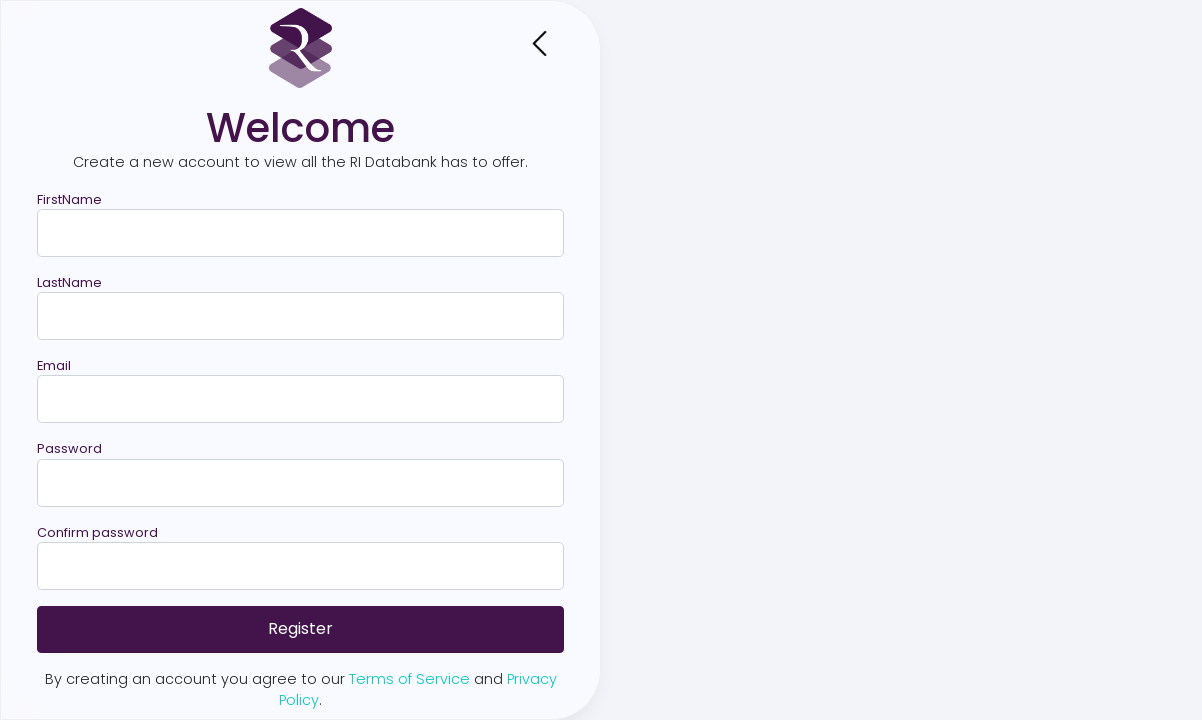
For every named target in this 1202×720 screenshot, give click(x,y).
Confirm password (97, 532)
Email (54, 365)
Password (69, 448)
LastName (69, 282)
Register (300, 628)
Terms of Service (409, 679)
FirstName (69, 199)
